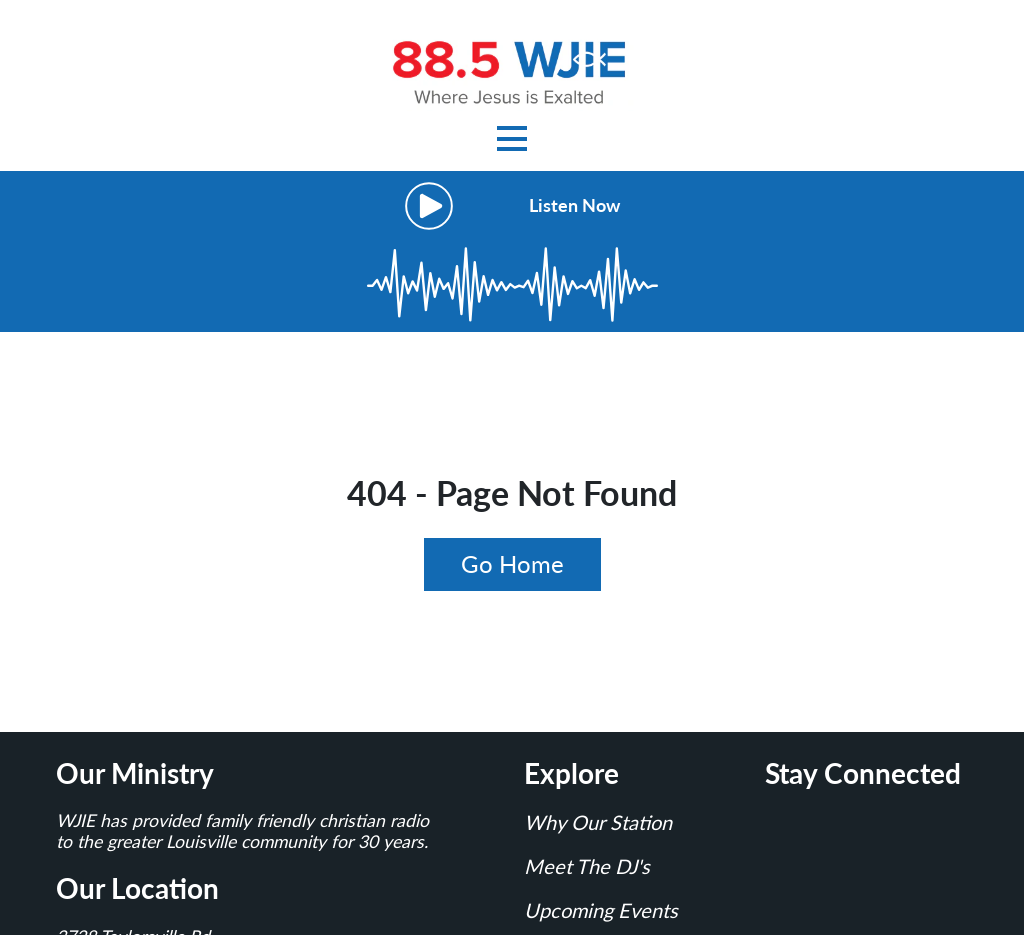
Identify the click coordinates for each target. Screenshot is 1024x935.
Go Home (512, 563)
